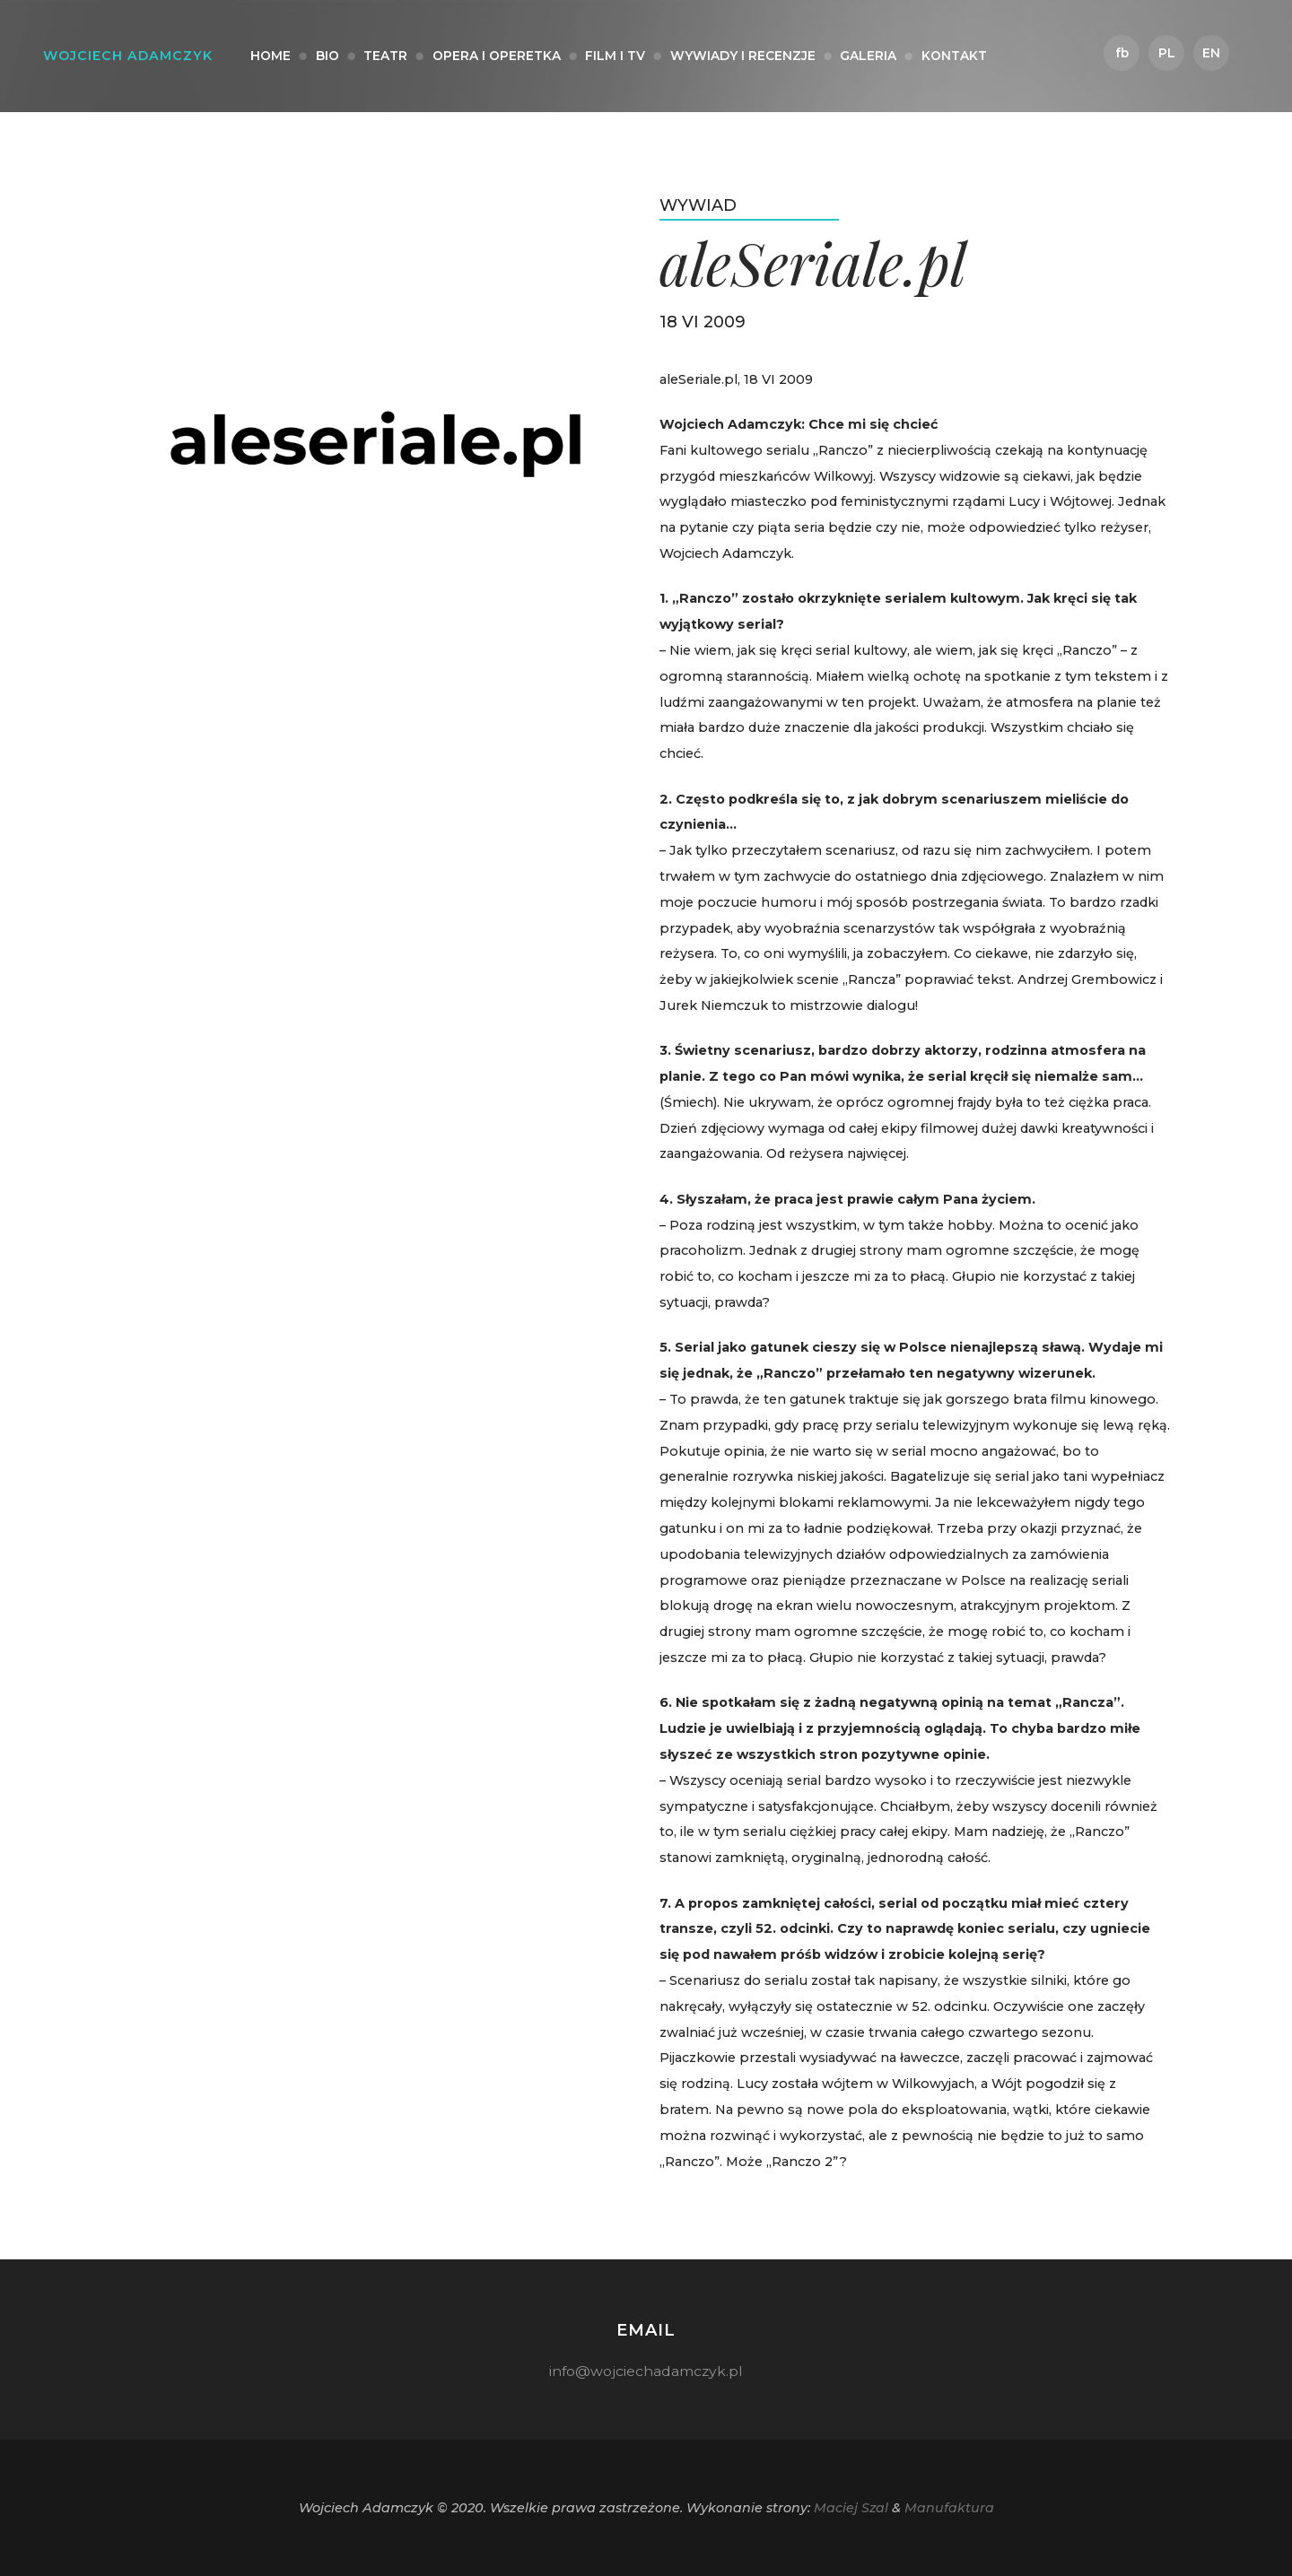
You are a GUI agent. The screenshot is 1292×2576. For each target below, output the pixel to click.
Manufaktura (949, 2508)
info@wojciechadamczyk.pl (646, 2371)
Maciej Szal (850, 2508)
